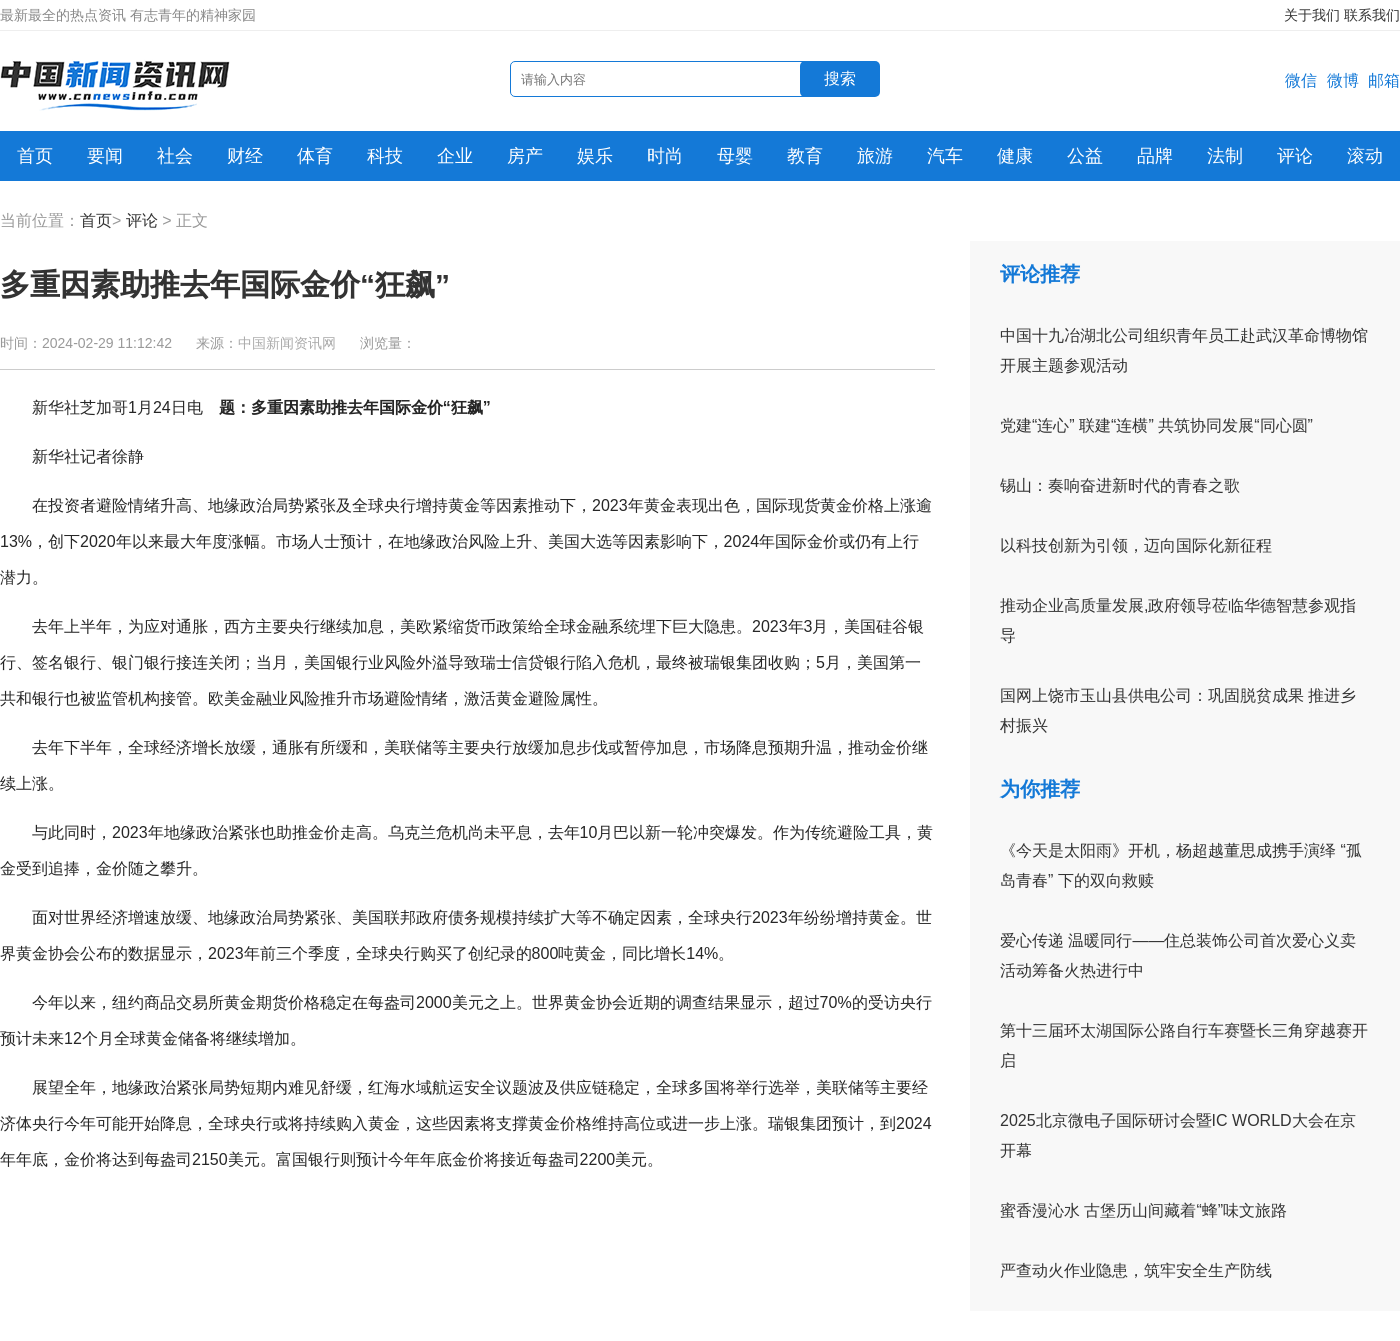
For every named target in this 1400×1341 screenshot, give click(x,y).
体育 (315, 156)
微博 (1343, 80)
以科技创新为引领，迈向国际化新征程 (1136, 545)
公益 (1085, 156)
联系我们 (1372, 15)
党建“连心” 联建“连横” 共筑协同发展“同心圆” (1156, 425)
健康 (1015, 156)
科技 (385, 156)
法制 (1225, 156)
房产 (525, 156)
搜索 (840, 78)
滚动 (1365, 156)
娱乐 (595, 156)
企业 (455, 156)
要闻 (105, 156)
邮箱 (1384, 80)
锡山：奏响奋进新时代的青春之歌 (1120, 485)
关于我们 (1312, 15)
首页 (35, 156)
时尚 (665, 156)
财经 (245, 156)
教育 (805, 156)
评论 (1295, 156)
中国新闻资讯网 (287, 343)
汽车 (945, 156)
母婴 (735, 156)
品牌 (1155, 156)
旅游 (875, 156)
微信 (1301, 80)
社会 (175, 156)
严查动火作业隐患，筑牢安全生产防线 (1136, 1270)
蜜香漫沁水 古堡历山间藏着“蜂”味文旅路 (1143, 1210)
